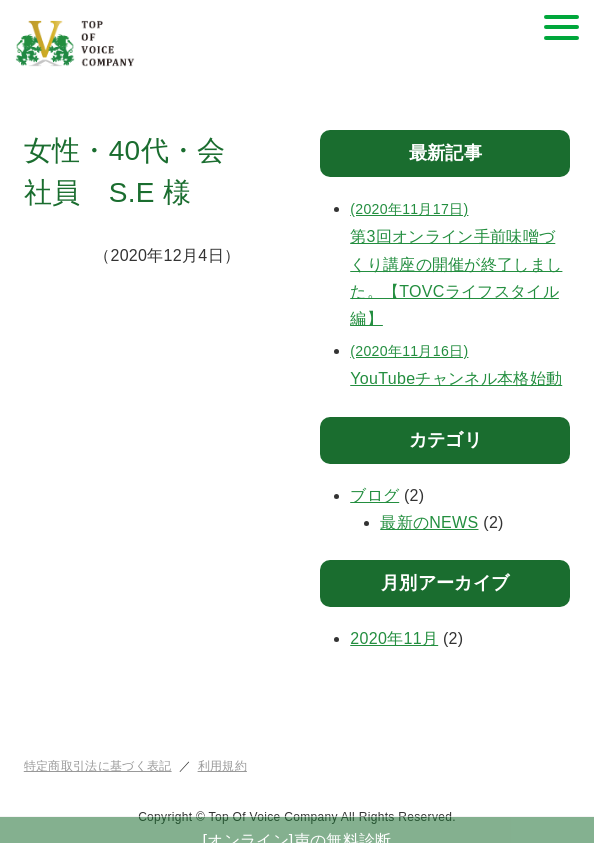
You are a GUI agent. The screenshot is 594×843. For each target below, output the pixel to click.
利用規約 (222, 766)
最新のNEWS (429, 522)
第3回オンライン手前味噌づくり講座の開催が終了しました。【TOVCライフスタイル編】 (460, 261)
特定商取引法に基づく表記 (98, 766)
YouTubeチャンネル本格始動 (460, 362)
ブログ (374, 495)
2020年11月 (394, 638)
